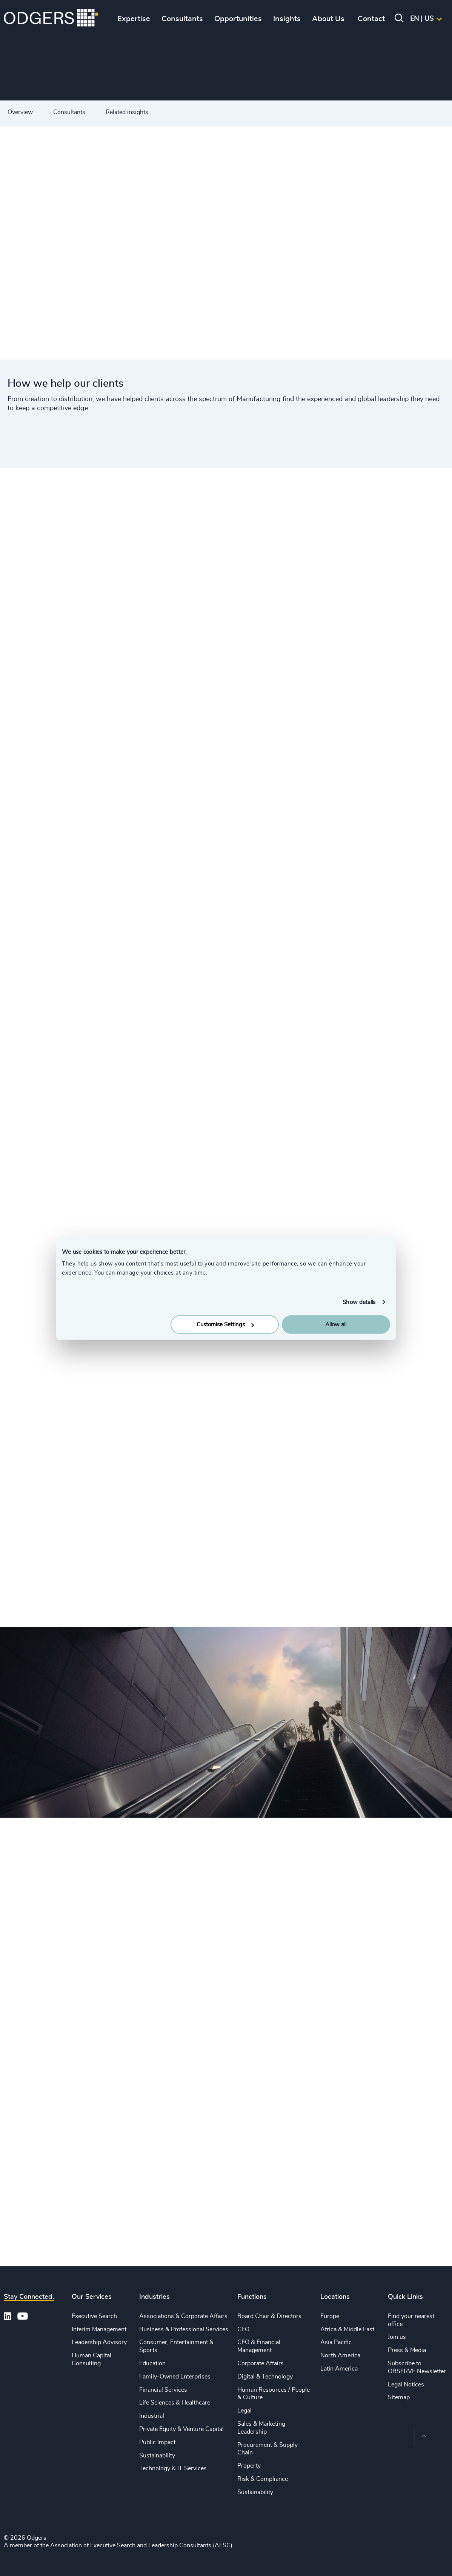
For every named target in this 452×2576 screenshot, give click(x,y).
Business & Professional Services (183, 2329)
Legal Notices (406, 2385)
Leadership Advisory (99, 2342)
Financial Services (163, 2390)
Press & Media (407, 2350)
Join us (397, 2337)
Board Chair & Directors (269, 2316)
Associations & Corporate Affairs (183, 2316)
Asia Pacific (336, 2342)
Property (249, 2466)
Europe (329, 2316)
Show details (359, 1302)
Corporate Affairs (260, 2363)
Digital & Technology (265, 2377)
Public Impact (157, 2442)
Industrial (151, 2416)
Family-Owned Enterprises (175, 2377)
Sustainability (157, 2456)
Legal (244, 2411)
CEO (243, 2329)
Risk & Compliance (262, 2479)
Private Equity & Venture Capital (181, 2429)
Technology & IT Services (173, 2468)
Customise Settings (225, 1324)
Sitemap (399, 2397)
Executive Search (94, 2316)
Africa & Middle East (347, 2329)
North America (340, 2355)
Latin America (339, 2369)
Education (152, 2363)
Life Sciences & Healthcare (174, 2403)
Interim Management (99, 2329)
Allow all (335, 1324)
